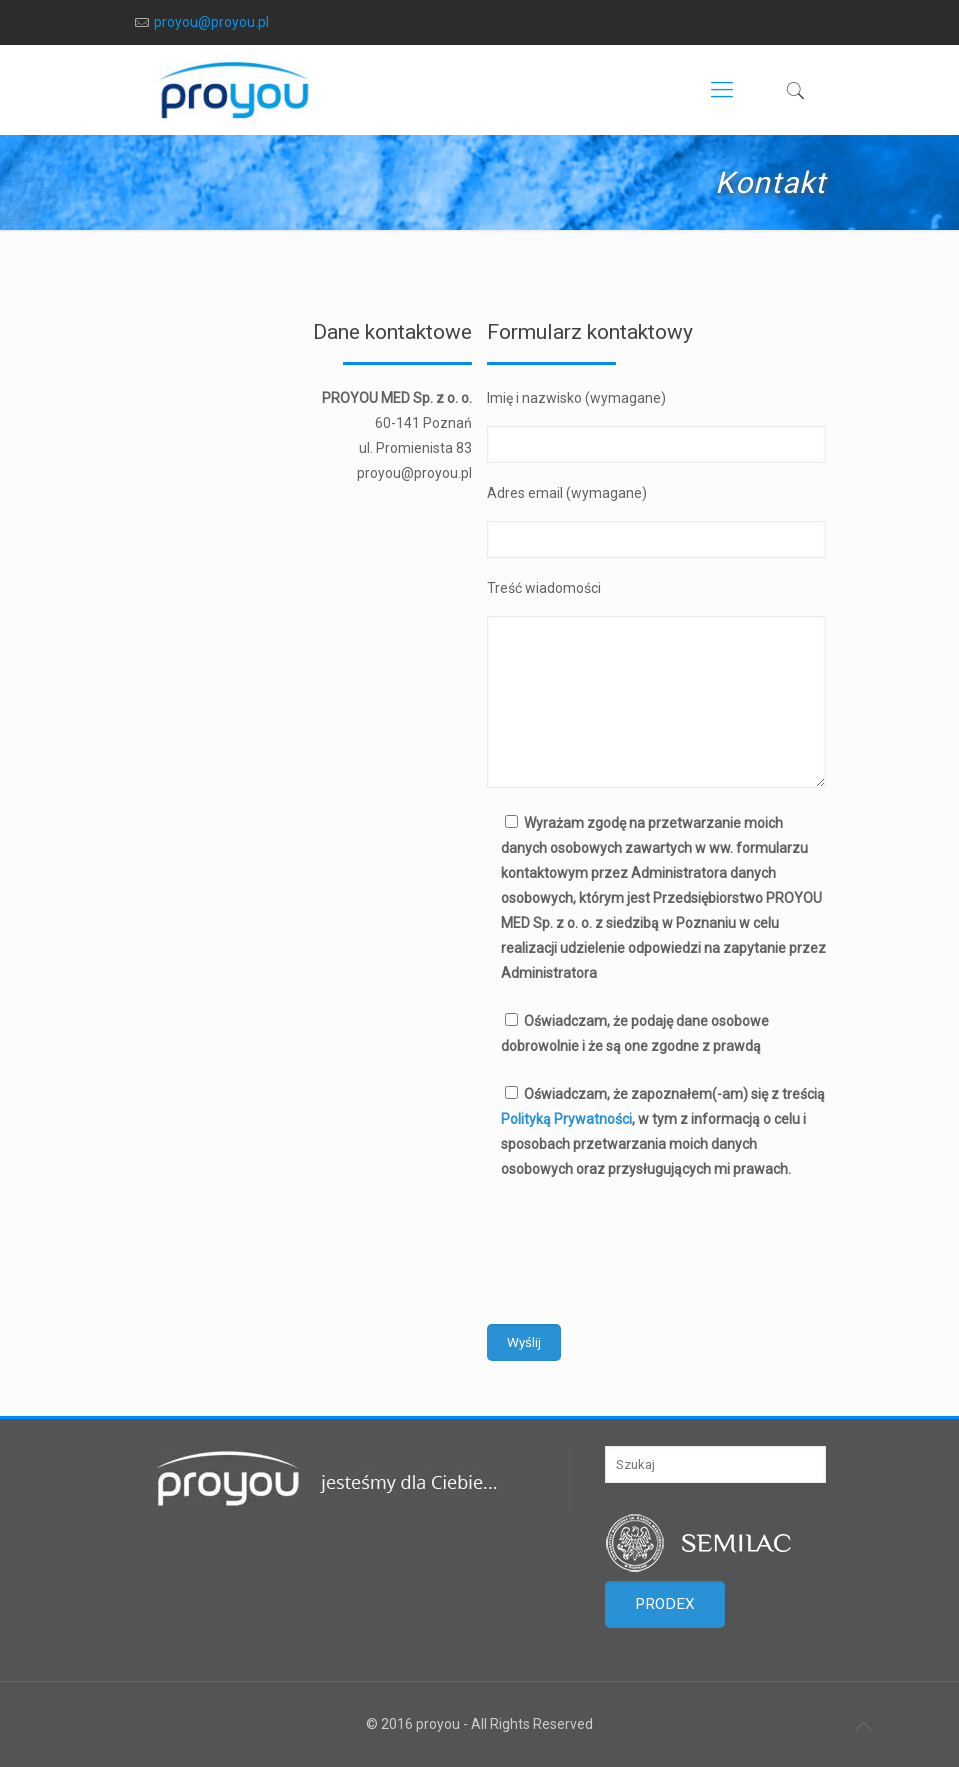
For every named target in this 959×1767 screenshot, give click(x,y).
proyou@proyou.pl (211, 22)
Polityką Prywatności (566, 1119)
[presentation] (639, 1244)
